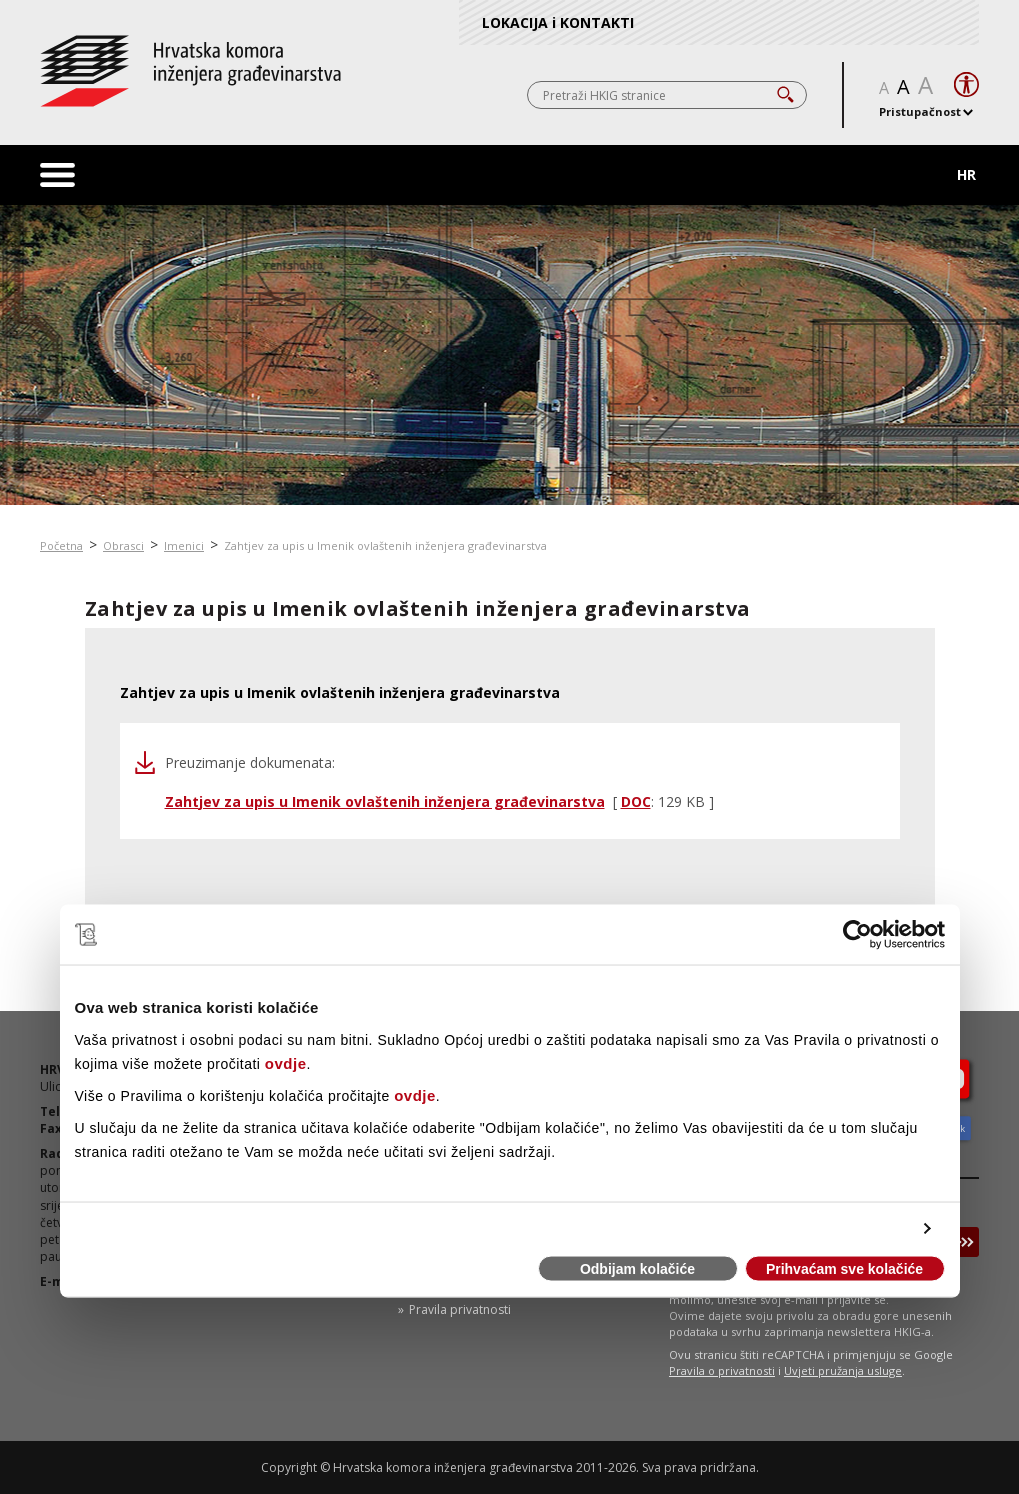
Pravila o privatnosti (722, 1370)
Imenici (184, 545)
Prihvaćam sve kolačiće (844, 1269)
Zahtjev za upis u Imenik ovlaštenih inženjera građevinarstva (385, 545)
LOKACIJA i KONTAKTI (558, 22)
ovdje (286, 1062)
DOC (636, 801)
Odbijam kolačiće (637, 1269)
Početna (61, 545)
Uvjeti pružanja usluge (843, 1370)
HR (966, 174)
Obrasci (123, 545)
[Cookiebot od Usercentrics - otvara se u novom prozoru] (857, 935)
